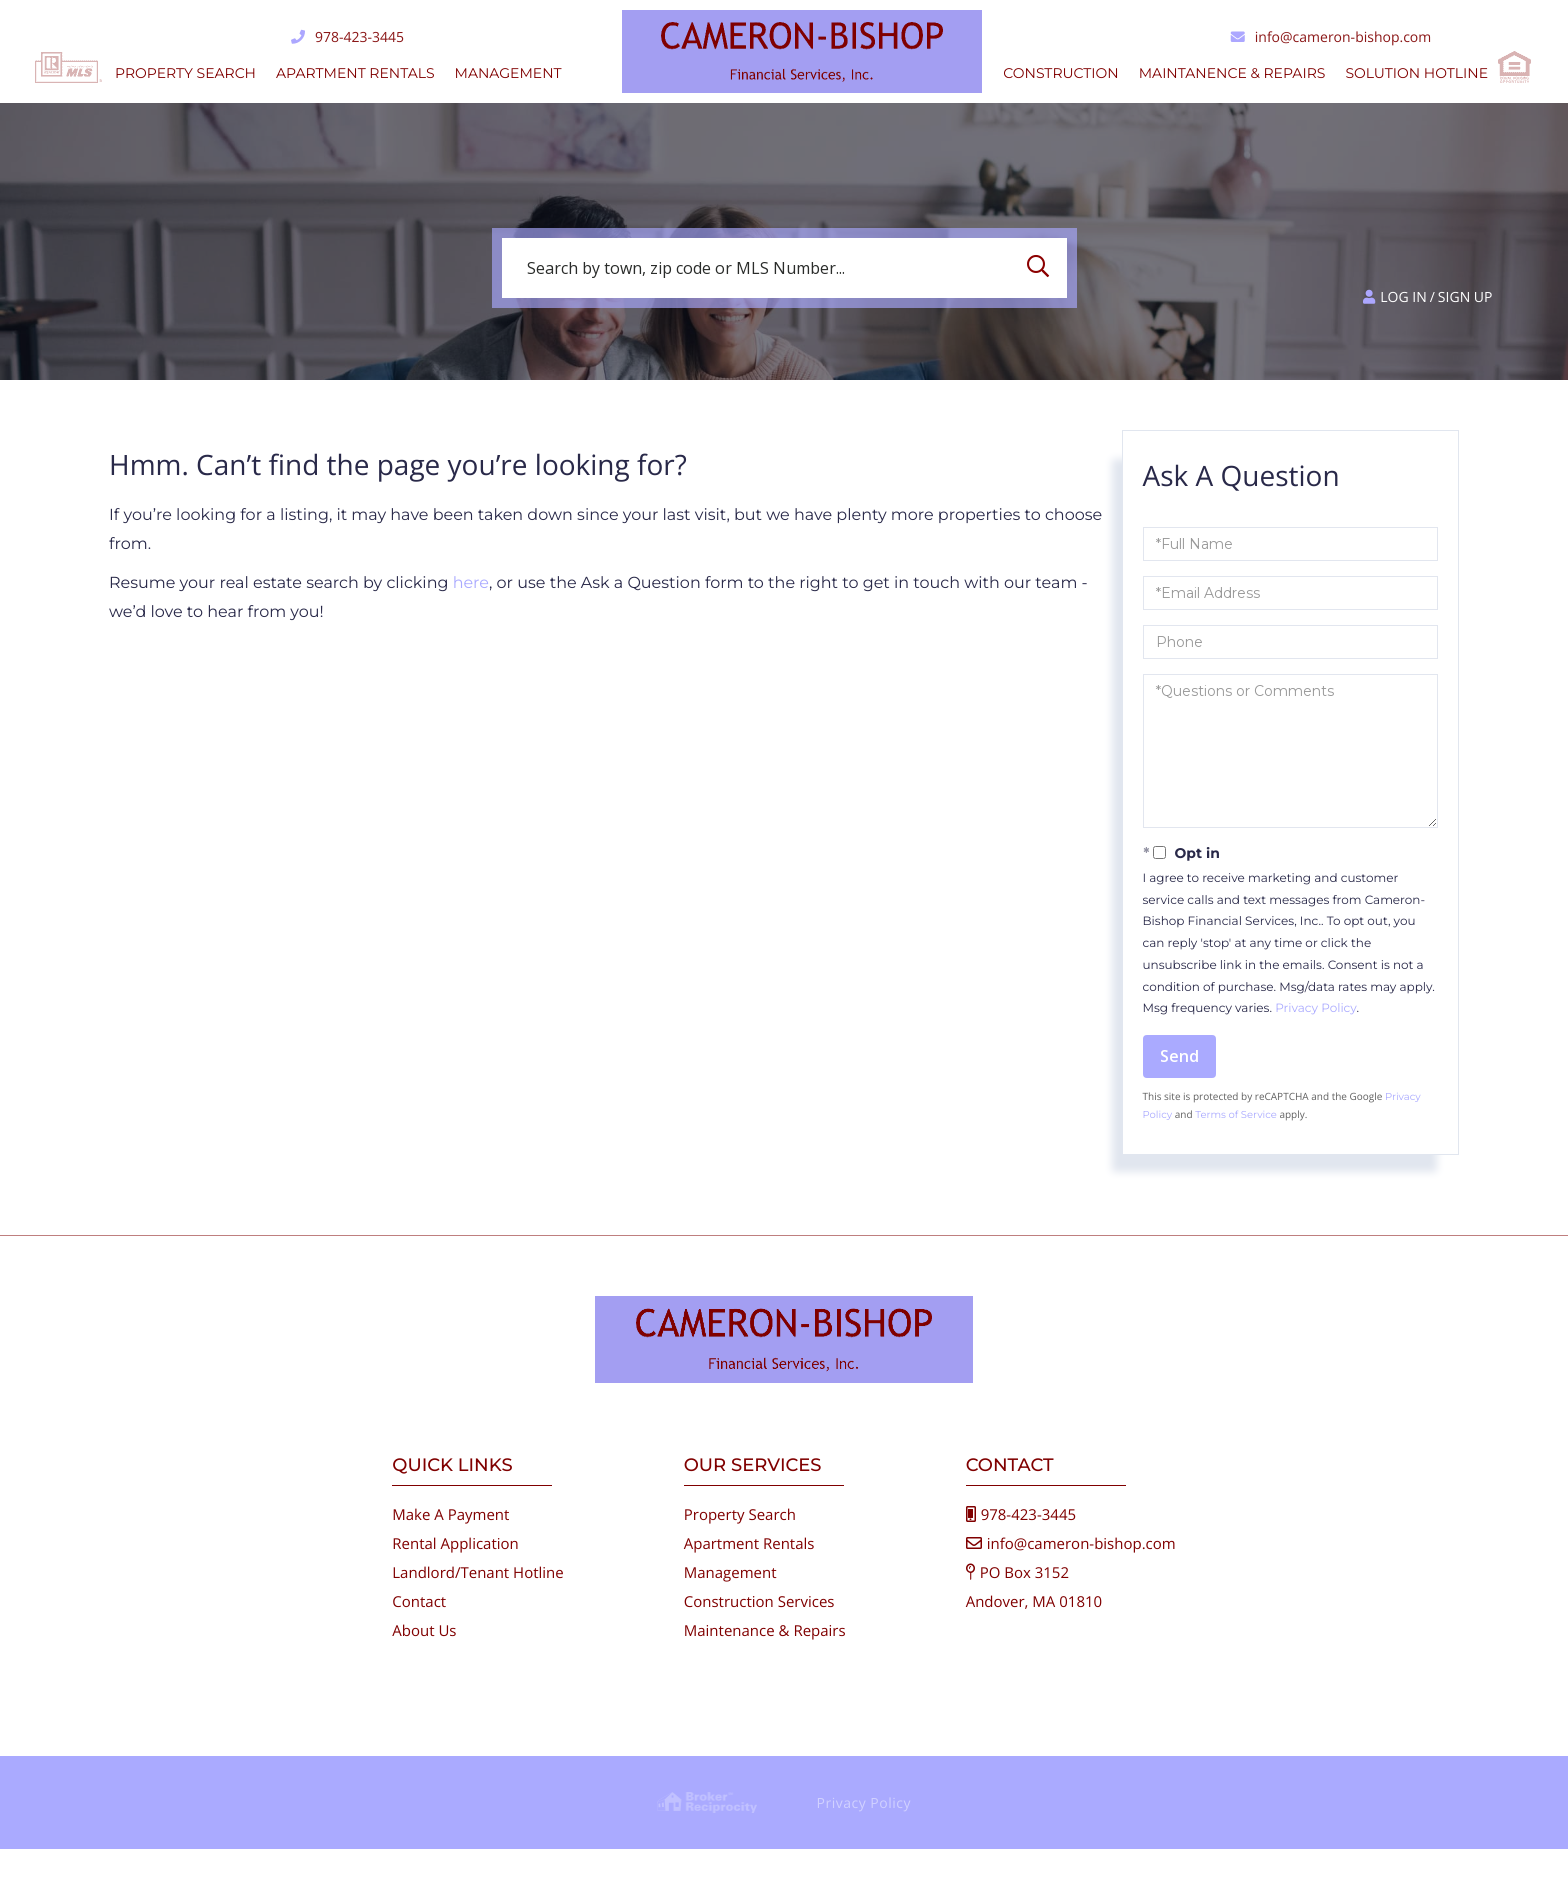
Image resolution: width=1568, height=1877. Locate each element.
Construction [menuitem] (1060, 73)
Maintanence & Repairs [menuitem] (1232, 73)
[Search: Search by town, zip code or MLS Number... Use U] (784, 268)
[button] (1043, 268)
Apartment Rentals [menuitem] (355, 73)
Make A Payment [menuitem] (450, 1543)
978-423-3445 (347, 37)
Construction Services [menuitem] (759, 1630)
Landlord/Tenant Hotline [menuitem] (477, 1601)
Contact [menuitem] (419, 1630)
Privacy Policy (1315, 1008)
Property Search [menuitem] (185, 73)
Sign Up (1465, 297)
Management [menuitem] (508, 73)
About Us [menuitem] (424, 1659)
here (471, 583)
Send (1179, 1056)
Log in (1403, 297)
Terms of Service (1236, 1114)
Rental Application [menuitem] (455, 1572)
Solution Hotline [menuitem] (1416, 73)
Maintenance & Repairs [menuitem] (765, 1659)
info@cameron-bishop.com (1331, 37)
